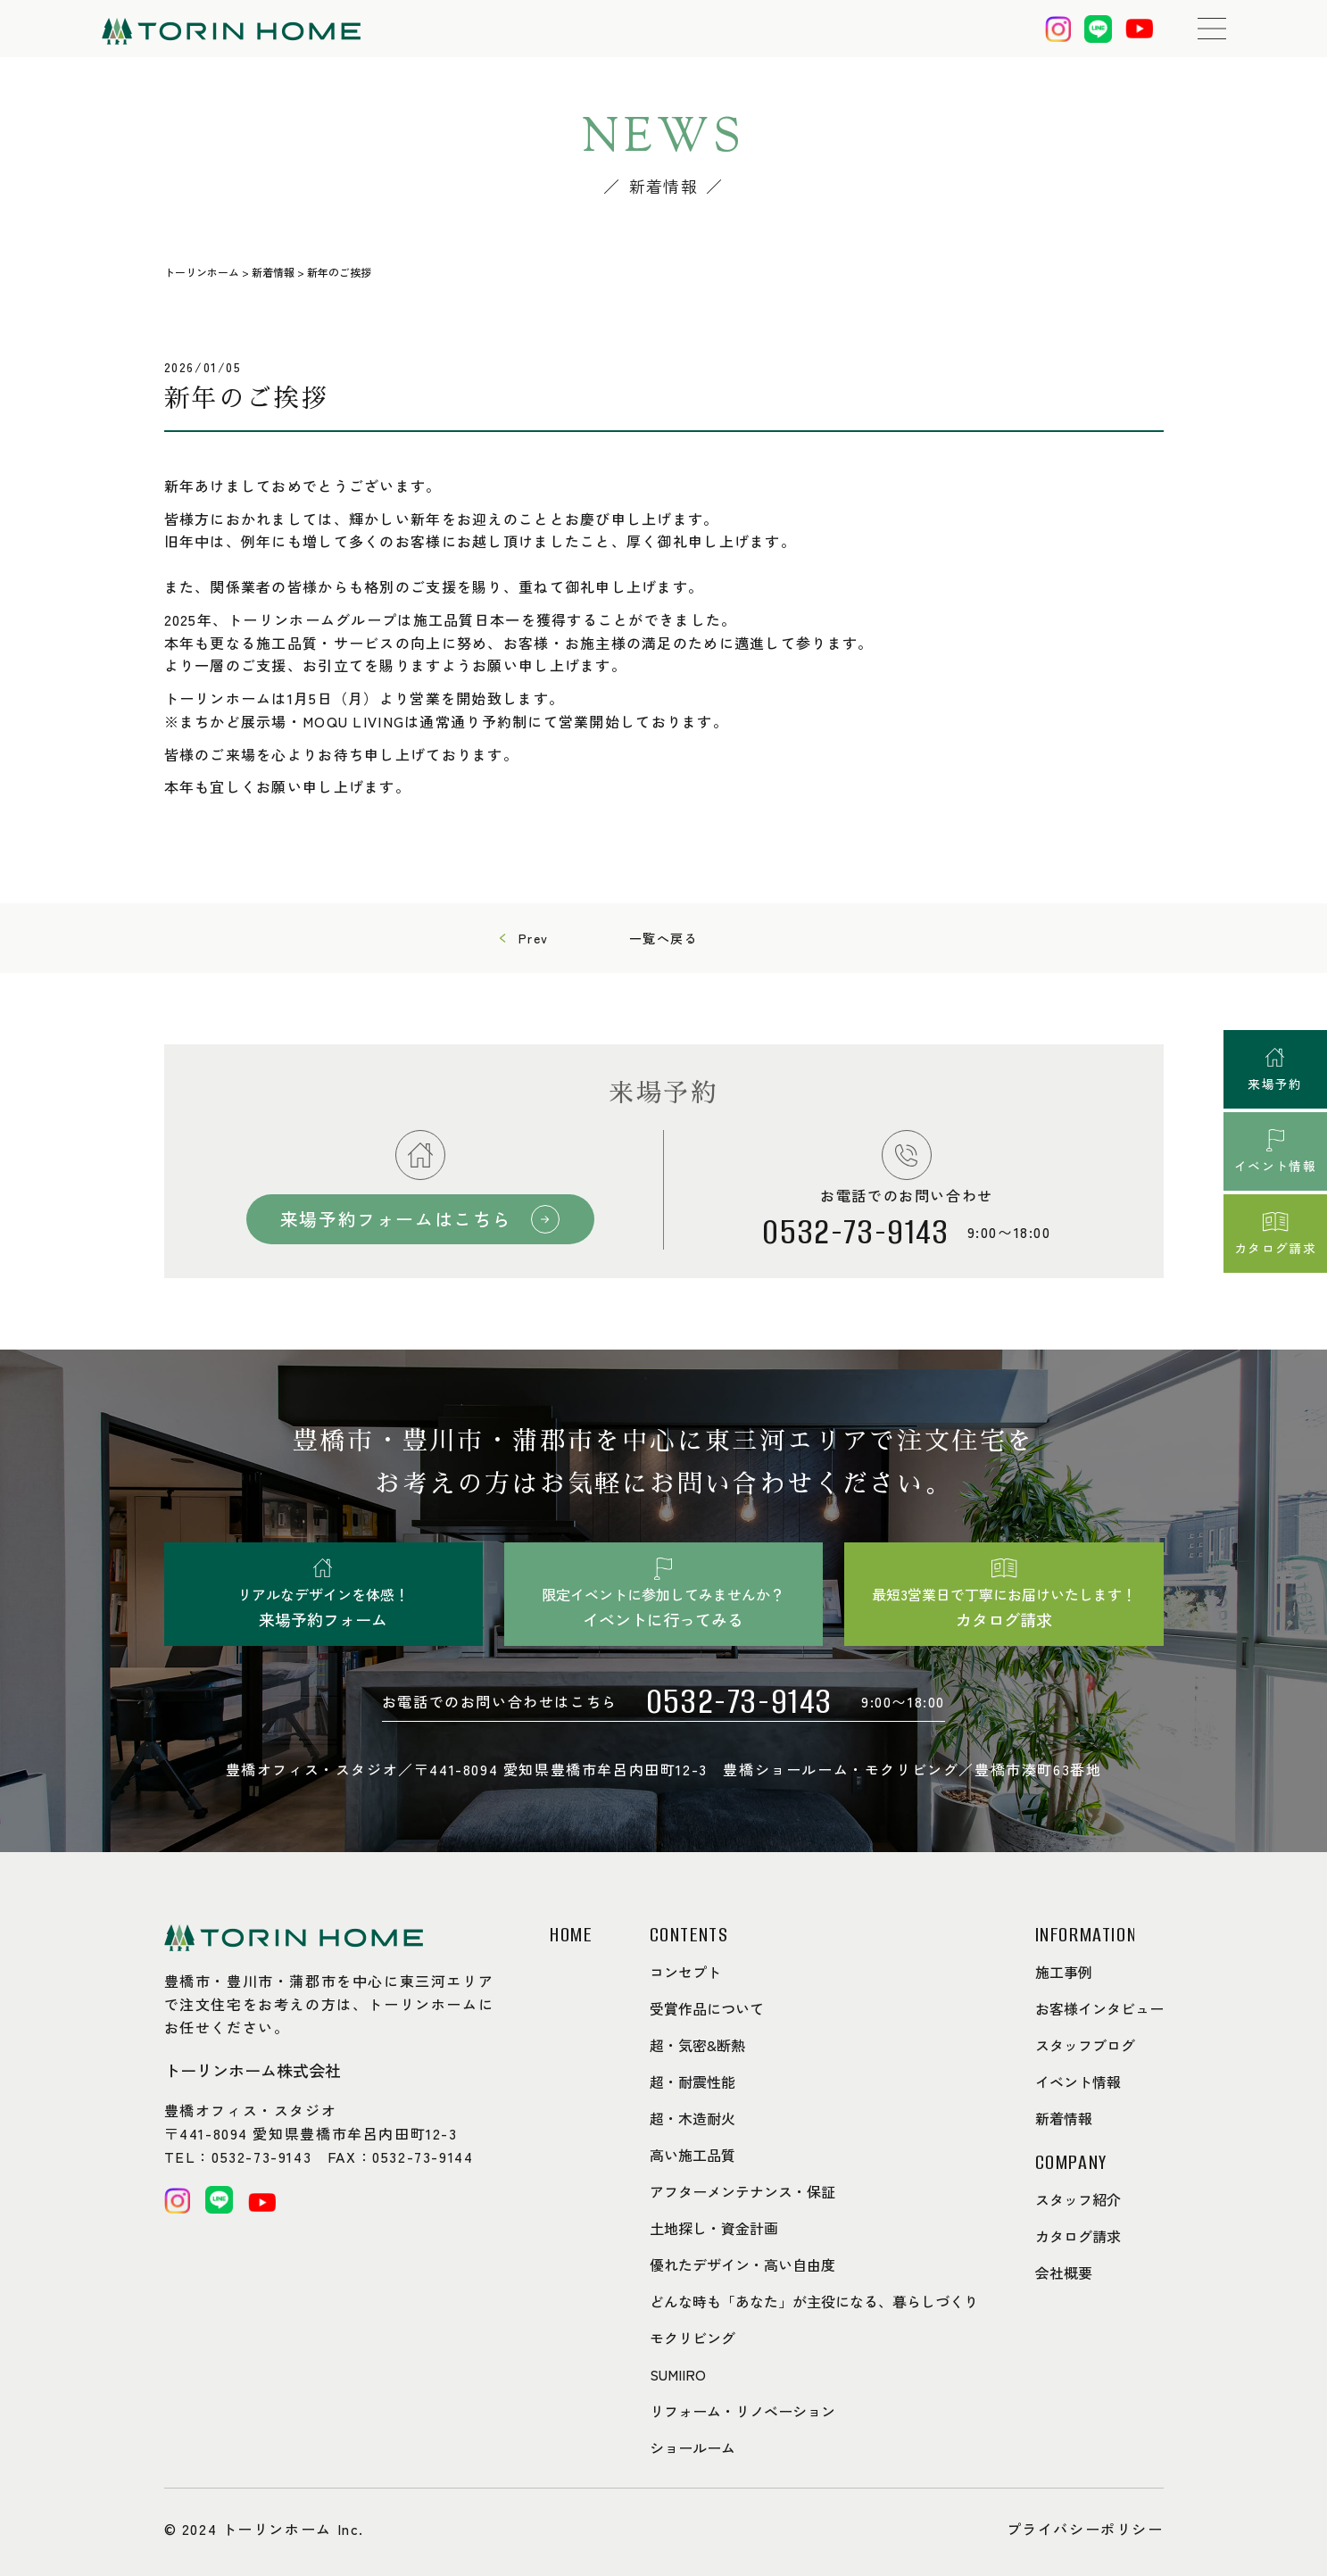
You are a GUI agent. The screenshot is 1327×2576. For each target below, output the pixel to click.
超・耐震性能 (692, 2081)
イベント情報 (1078, 2081)
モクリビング (692, 2337)
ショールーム (692, 2447)
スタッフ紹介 (1078, 2199)
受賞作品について (707, 2008)
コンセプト (685, 1971)
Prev (533, 938)
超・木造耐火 (692, 2118)
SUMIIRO (678, 2374)
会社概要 (1063, 2272)
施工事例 (1063, 1971)
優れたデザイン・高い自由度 (742, 2264)
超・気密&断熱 (697, 2045)
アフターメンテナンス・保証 (742, 2191)
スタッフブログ (1085, 2045)
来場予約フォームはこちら (397, 1219)
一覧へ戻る (664, 938)
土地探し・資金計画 (714, 2228)
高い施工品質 (692, 2154)
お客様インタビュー (1099, 2008)
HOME (571, 1935)
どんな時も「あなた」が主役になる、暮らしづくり (814, 2301)
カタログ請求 (1078, 2236)
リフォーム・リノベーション (742, 2411)
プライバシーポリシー (1085, 2528)
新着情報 (1063, 2118)
